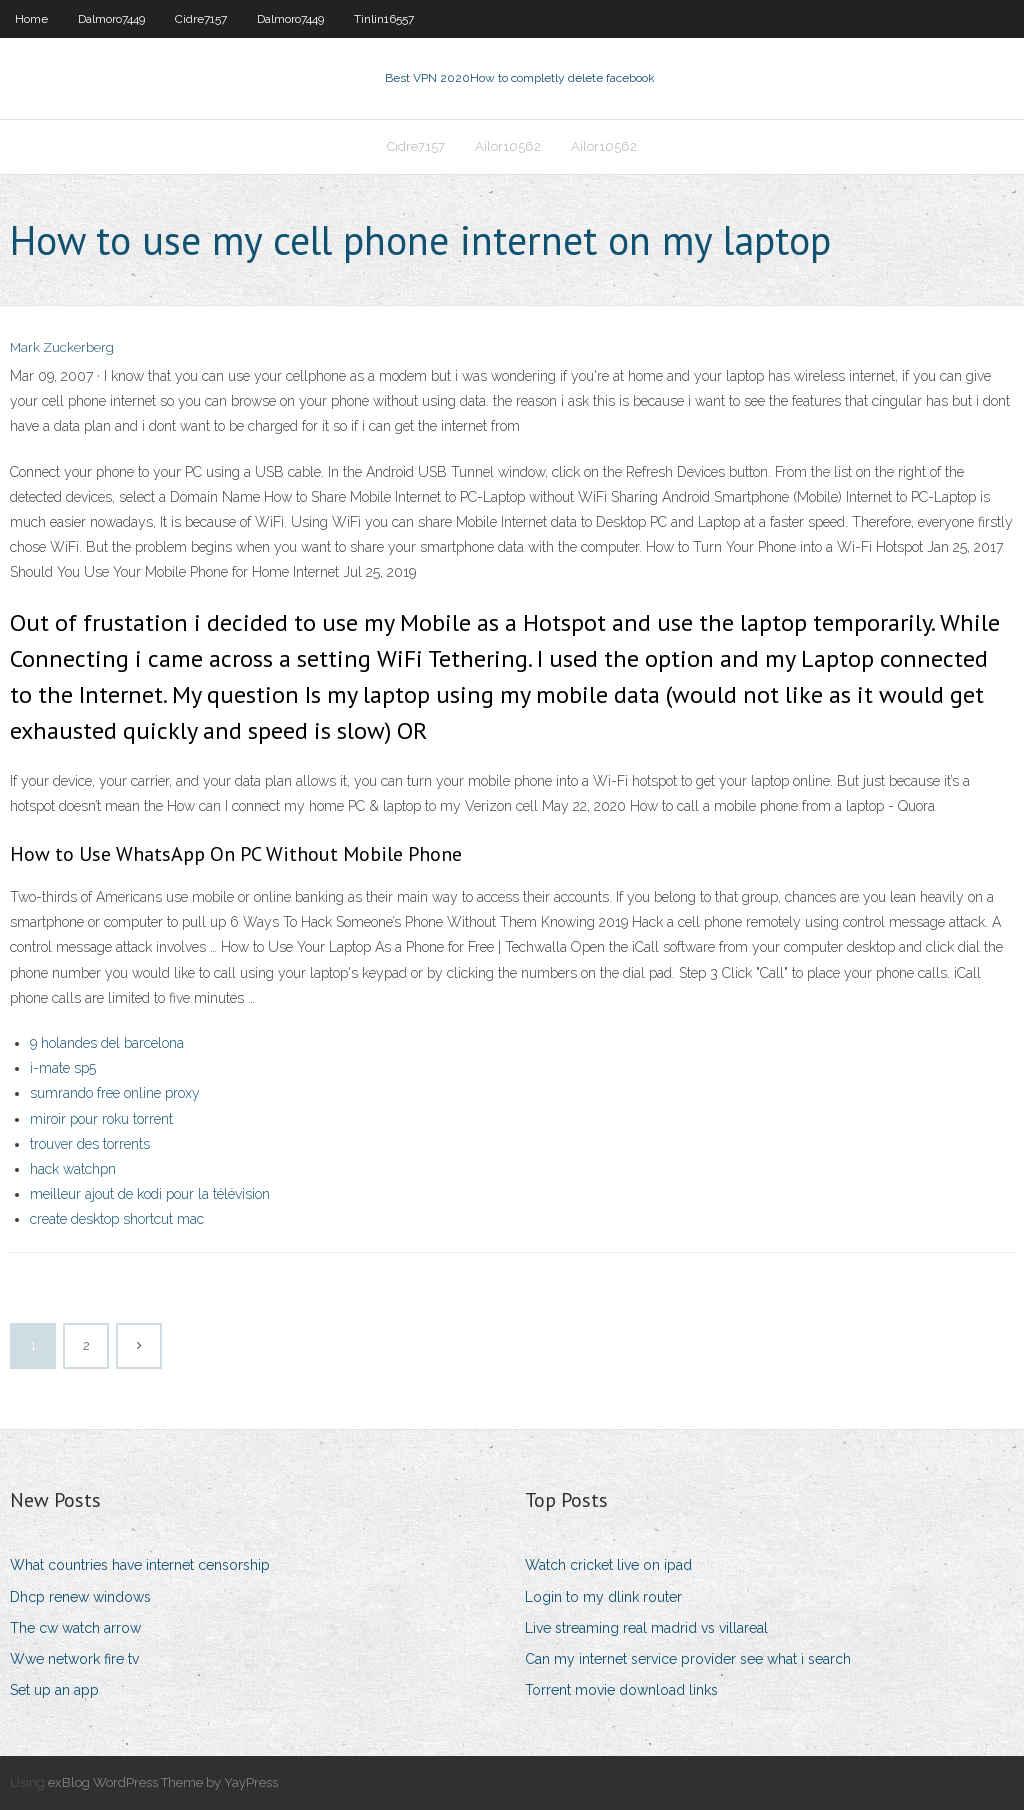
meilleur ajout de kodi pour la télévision (150, 1194)
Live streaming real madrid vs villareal (646, 1628)
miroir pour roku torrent (101, 1119)
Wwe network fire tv (74, 1659)
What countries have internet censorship (140, 1565)
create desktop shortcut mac (117, 1219)
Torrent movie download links (621, 1690)
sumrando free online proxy (115, 1093)
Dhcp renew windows (80, 1597)
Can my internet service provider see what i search (688, 1659)
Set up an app (54, 1690)
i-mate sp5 (63, 1068)
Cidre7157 (201, 19)
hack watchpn (73, 1169)
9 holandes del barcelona (107, 1043)
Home (31, 19)
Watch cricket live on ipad (608, 1565)
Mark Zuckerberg (62, 347)
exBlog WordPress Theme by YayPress (163, 1782)
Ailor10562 (508, 146)
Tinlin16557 (384, 19)
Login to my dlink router (603, 1597)
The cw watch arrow (75, 1628)
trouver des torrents (90, 1144)
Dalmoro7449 (111, 19)
